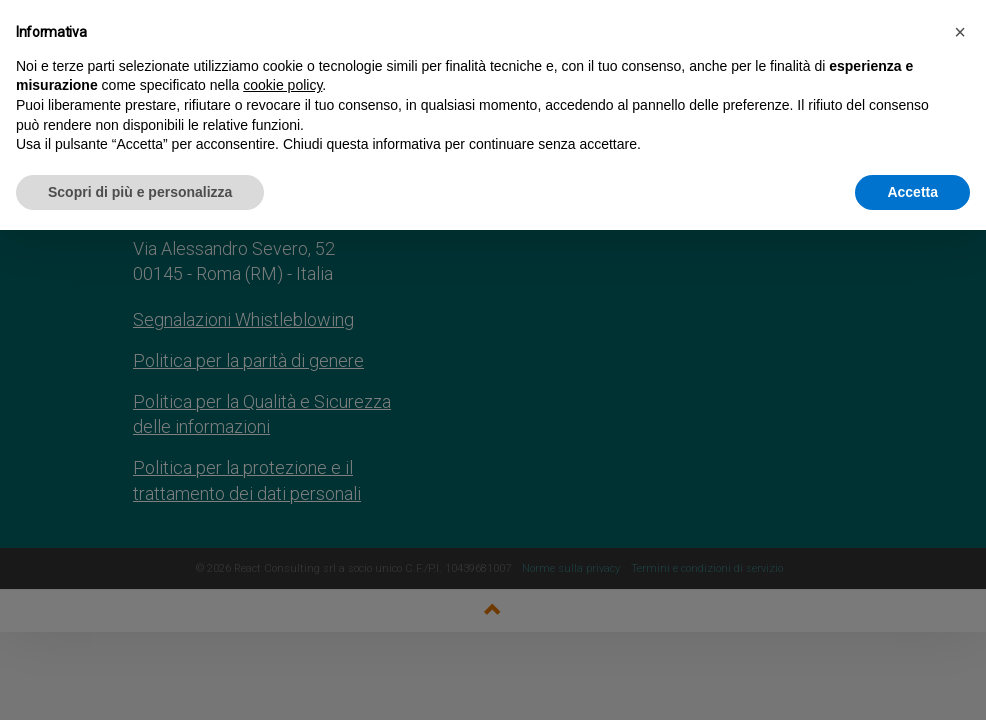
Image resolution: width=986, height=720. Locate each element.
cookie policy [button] (282, 85)
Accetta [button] (912, 192)
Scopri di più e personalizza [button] (140, 192)
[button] (960, 32)
